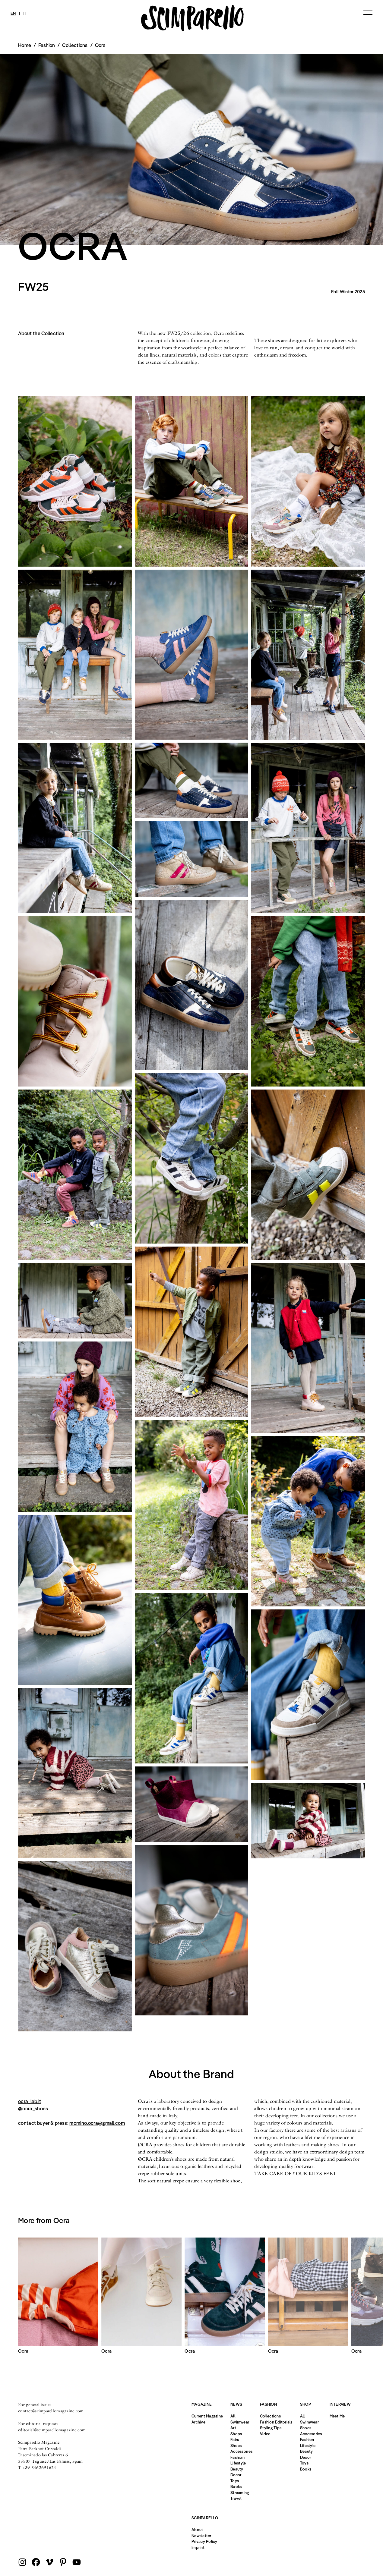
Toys (234, 2480)
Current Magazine (207, 2416)
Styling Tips (270, 2427)
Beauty (236, 2469)
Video (265, 2433)
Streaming (239, 2492)
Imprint (197, 2547)
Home (24, 45)
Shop (305, 2404)
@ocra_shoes (33, 2109)
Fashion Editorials (276, 2422)
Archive (198, 2422)
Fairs (234, 2439)
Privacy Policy (204, 2541)
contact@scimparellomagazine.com (51, 2411)
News (236, 2404)
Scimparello (204, 2517)
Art (233, 2427)
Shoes (236, 2445)
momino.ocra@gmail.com (97, 2123)
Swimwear (239, 2422)
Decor (235, 2474)
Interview (340, 2404)
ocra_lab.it (29, 2101)
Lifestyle (238, 2463)
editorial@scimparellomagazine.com (52, 2430)
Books (236, 2486)
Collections (75, 45)
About (197, 2529)
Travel (236, 2498)
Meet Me (337, 2416)
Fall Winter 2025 (348, 291)
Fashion (237, 2457)
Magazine (201, 2404)
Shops (236, 2433)
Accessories (241, 2451)
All (232, 2416)
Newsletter (201, 2535)
